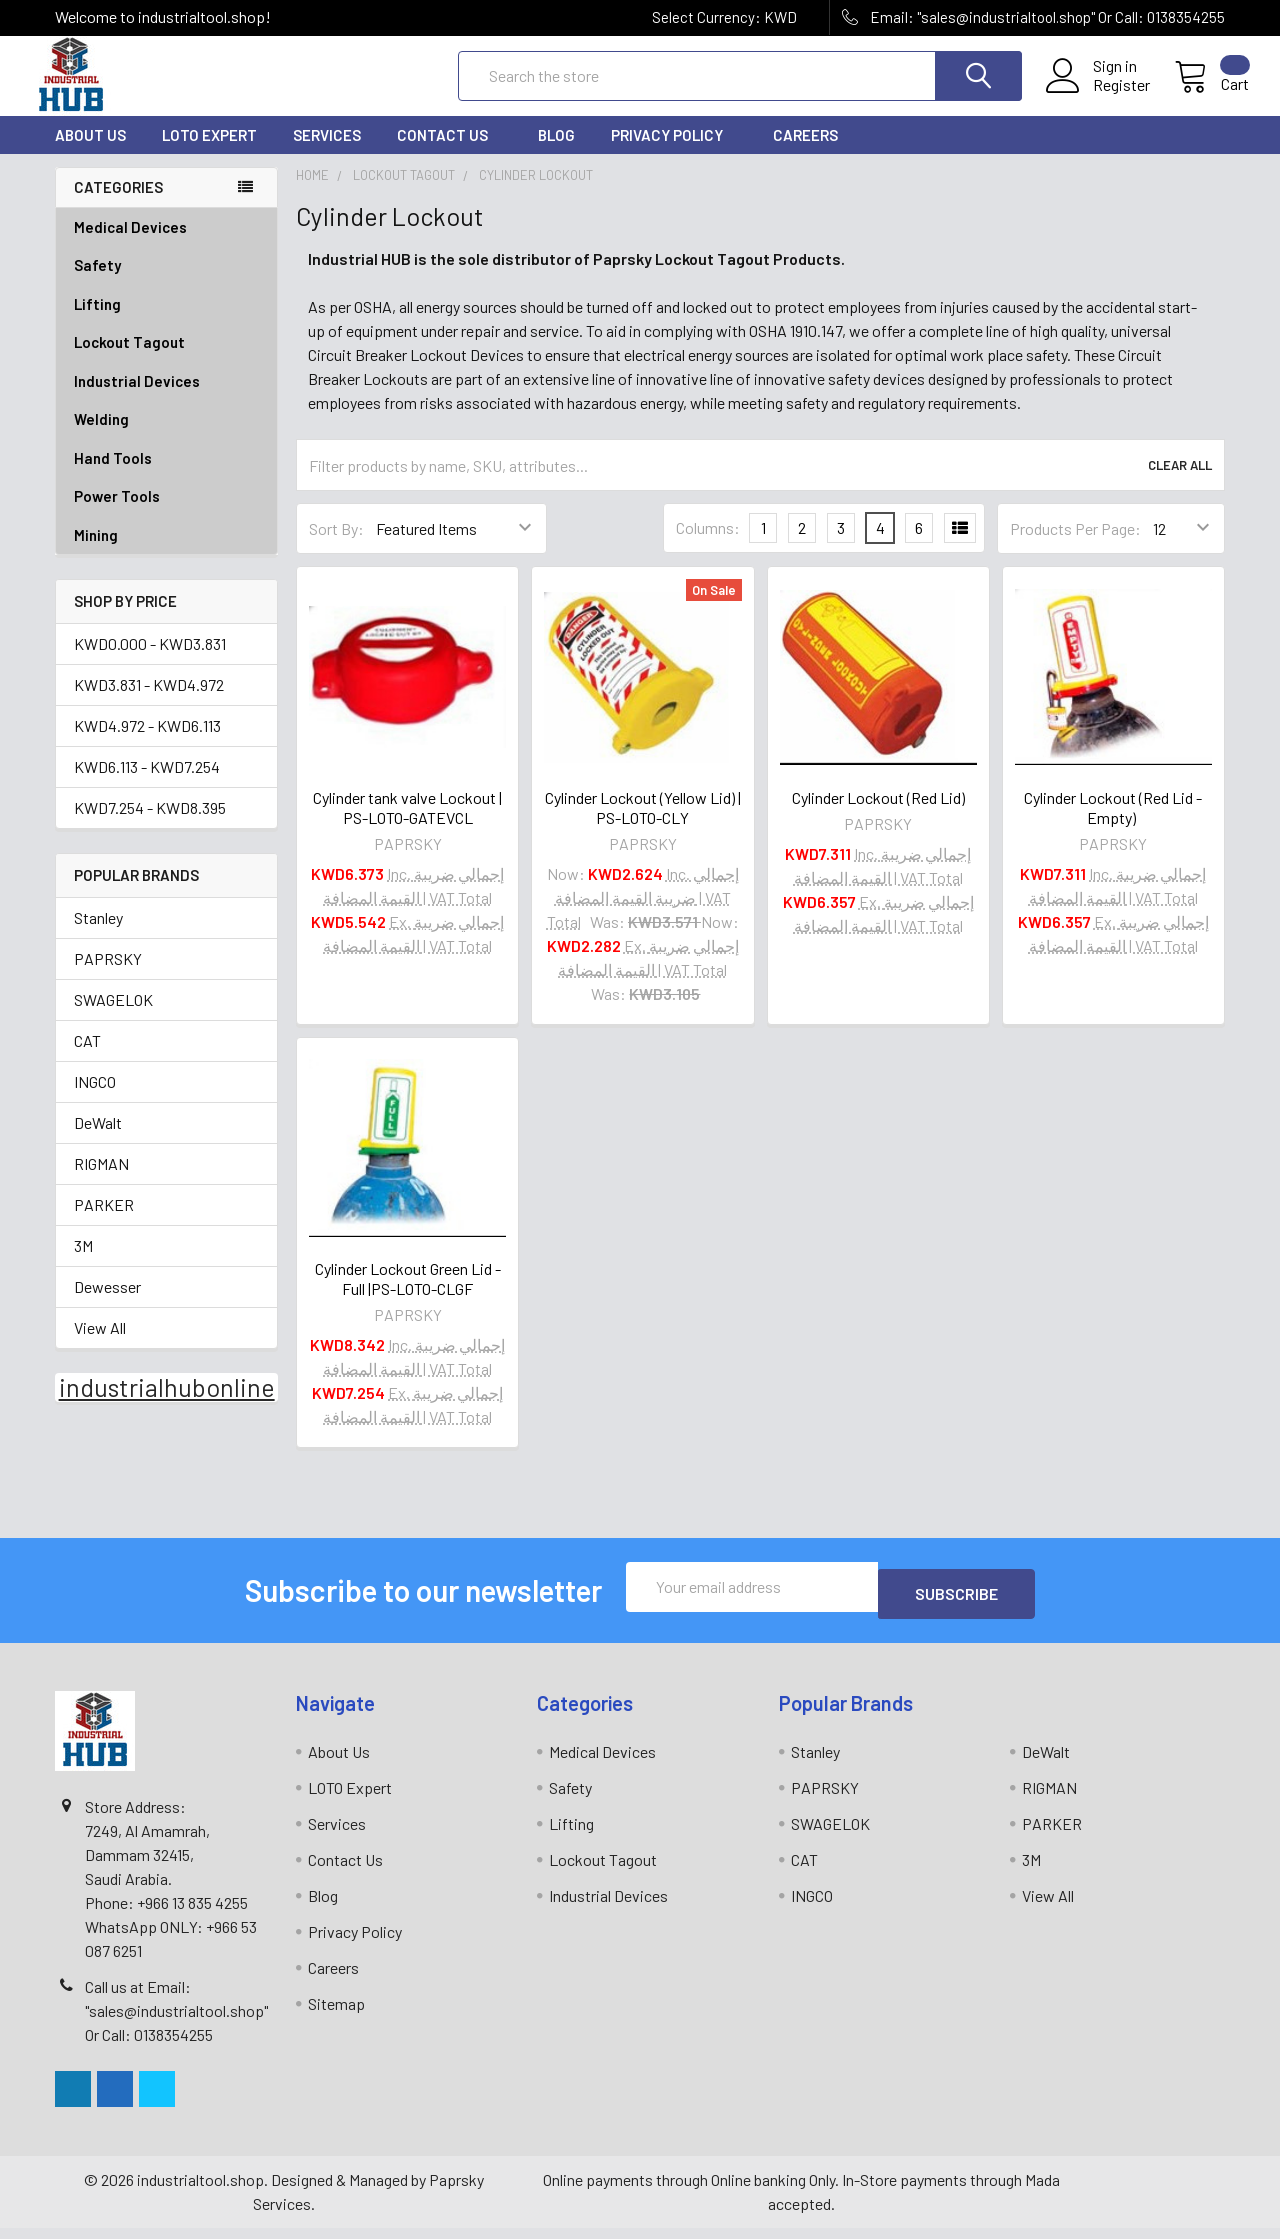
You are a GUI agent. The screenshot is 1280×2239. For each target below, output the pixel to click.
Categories (118, 205)
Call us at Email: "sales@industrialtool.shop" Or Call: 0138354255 (176, 2021)
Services (327, 153)
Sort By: (336, 546)
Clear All (1180, 483)
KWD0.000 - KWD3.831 (150, 661)
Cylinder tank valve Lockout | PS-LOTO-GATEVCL (407, 825)
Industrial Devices (166, 399)
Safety (166, 283)
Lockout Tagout (166, 360)
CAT (87, 1058)
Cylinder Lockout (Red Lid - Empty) (1113, 825)
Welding (166, 437)
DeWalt (98, 1140)
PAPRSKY (108, 976)
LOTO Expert (209, 153)
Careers (805, 153)
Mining (96, 553)
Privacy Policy (674, 153)
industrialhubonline (167, 1405)
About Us (90, 153)
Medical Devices (130, 245)
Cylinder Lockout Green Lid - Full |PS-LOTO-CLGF (408, 1296)
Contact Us (449, 153)
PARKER (104, 1222)
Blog (556, 153)
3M (83, 1263)
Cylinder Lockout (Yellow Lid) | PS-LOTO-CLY (643, 825)
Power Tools (166, 514)
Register (1097, 97)
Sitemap (336, 2014)
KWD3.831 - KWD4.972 (149, 702)
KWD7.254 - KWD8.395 (150, 825)
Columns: (708, 545)
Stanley (98, 935)
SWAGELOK (113, 1017)
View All (100, 1345)
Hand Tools (166, 476)
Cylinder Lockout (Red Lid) (878, 815)
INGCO (95, 1099)
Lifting (166, 322)
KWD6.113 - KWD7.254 (147, 784)
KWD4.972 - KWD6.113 (147, 743)
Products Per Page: (1075, 546)
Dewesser (107, 1304)
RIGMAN (101, 1181)
